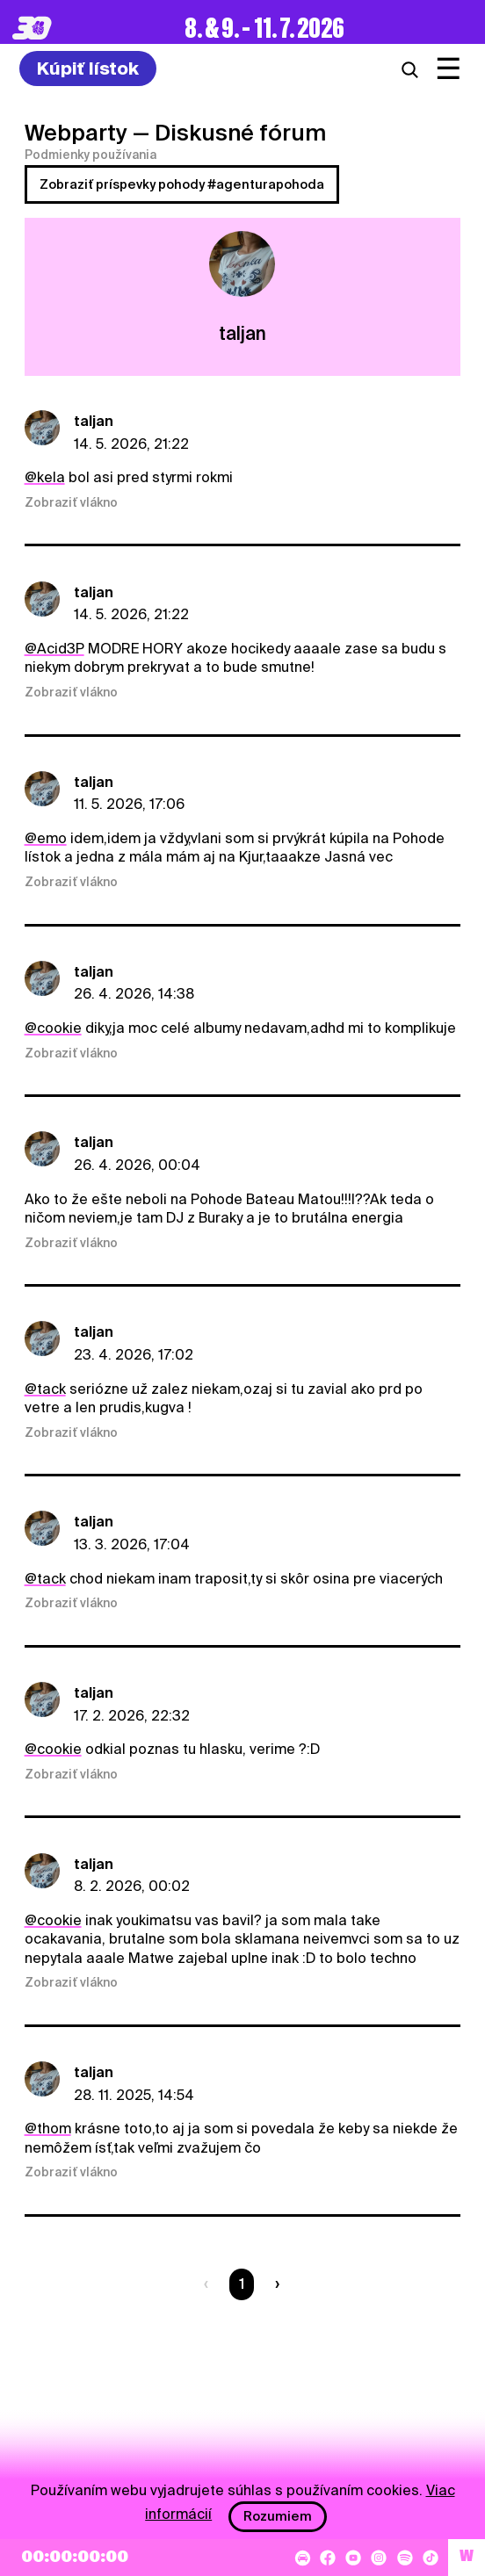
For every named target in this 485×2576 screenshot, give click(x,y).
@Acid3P (54, 648)
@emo (46, 838)
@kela (45, 477)
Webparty (76, 132)
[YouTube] (353, 2557)
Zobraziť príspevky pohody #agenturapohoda (182, 184)
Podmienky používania (90, 155)
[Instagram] (379, 2557)
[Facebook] (328, 2557)
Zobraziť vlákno (71, 502)
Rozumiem (277, 2516)
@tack (45, 1389)
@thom (48, 2128)
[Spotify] (405, 2557)
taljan (93, 421)
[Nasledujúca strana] (273, 2284)
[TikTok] (430, 2557)
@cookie (53, 1028)
